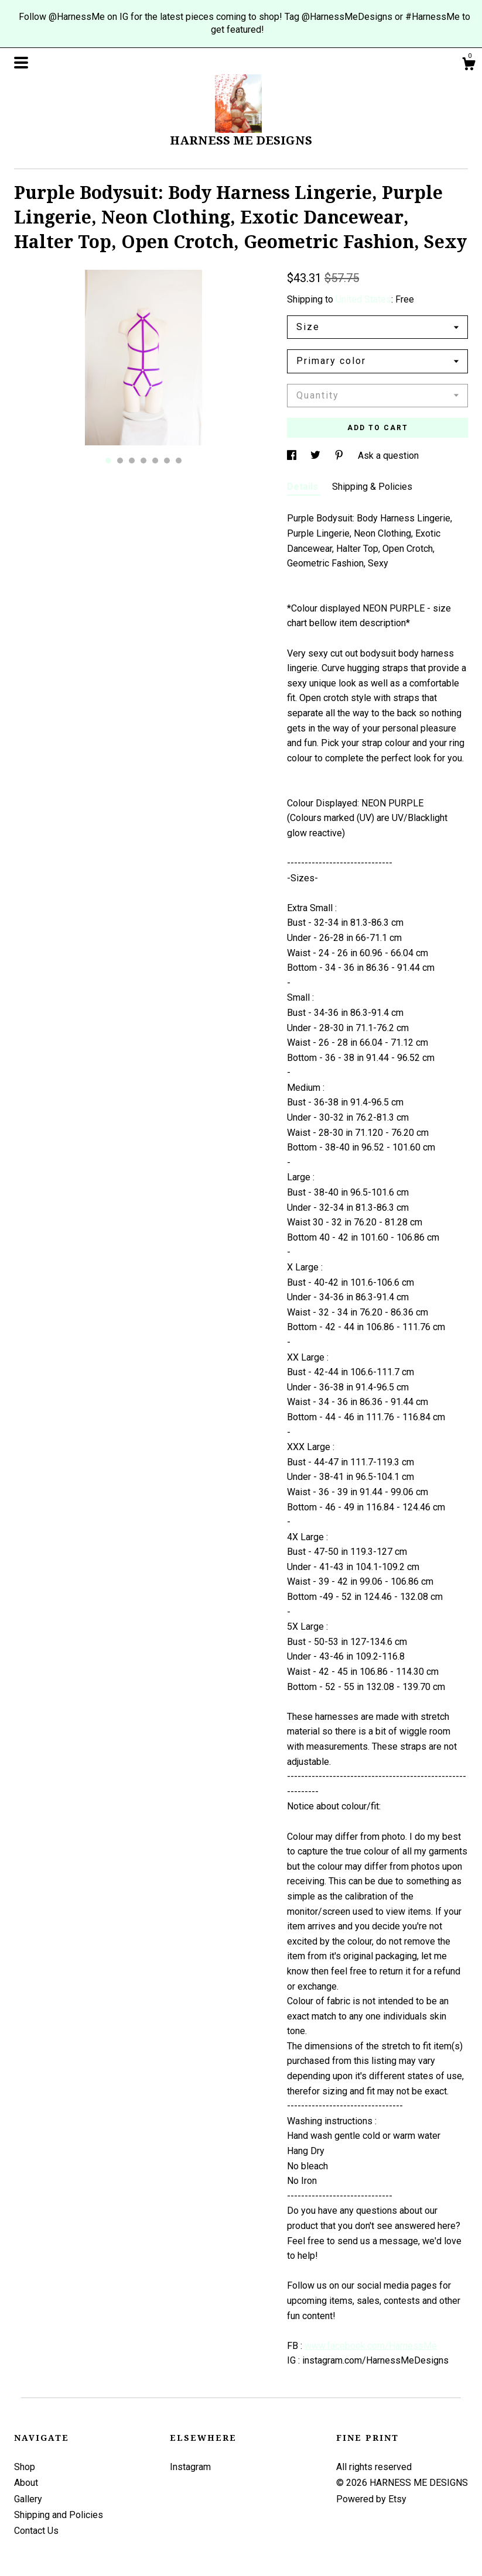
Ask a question (388, 455)
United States (363, 299)
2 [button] (120, 460)
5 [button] (155, 460)
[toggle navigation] (21, 62)
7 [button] (179, 460)
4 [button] (143, 460)
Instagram (190, 2466)
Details (303, 486)
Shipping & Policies (372, 486)
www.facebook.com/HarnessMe (371, 2345)
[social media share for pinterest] (340, 455)
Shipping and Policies (58, 2514)
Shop (24, 2466)
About (26, 2482)
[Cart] (468, 65)
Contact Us (36, 2530)
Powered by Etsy (371, 2499)
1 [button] (108, 460)
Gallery (28, 2499)
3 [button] (132, 460)
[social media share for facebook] (293, 455)
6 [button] (167, 460)
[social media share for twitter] (316, 455)
